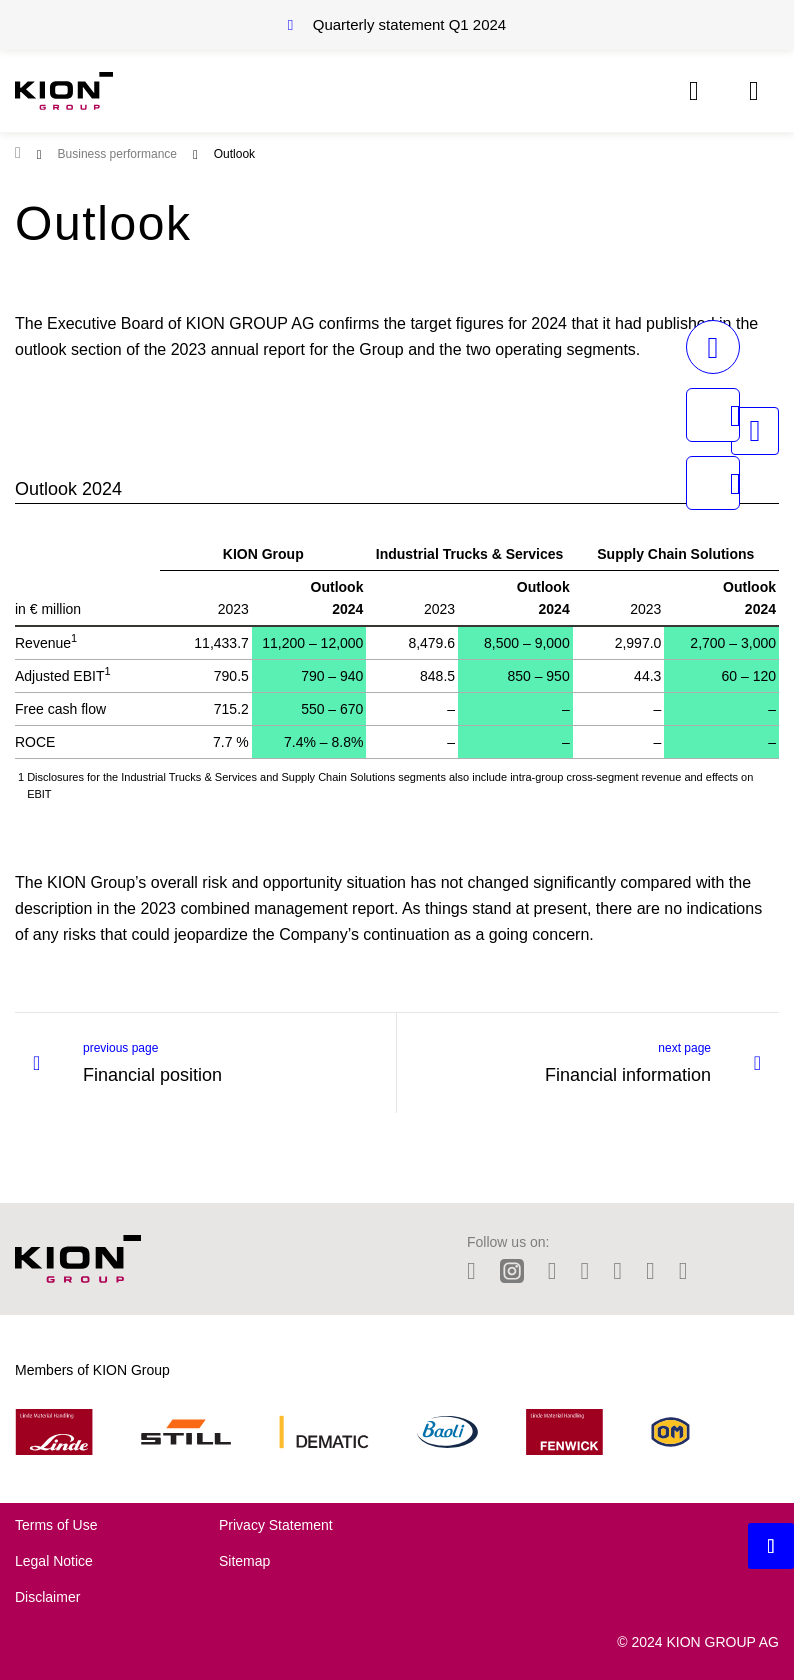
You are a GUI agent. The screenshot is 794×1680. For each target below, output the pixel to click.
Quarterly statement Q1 (409, 24)
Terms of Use (56, 1525)
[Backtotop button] (771, 1546)
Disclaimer (47, 1597)
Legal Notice (54, 1561)
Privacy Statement (276, 1525)
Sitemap (244, 1561)
